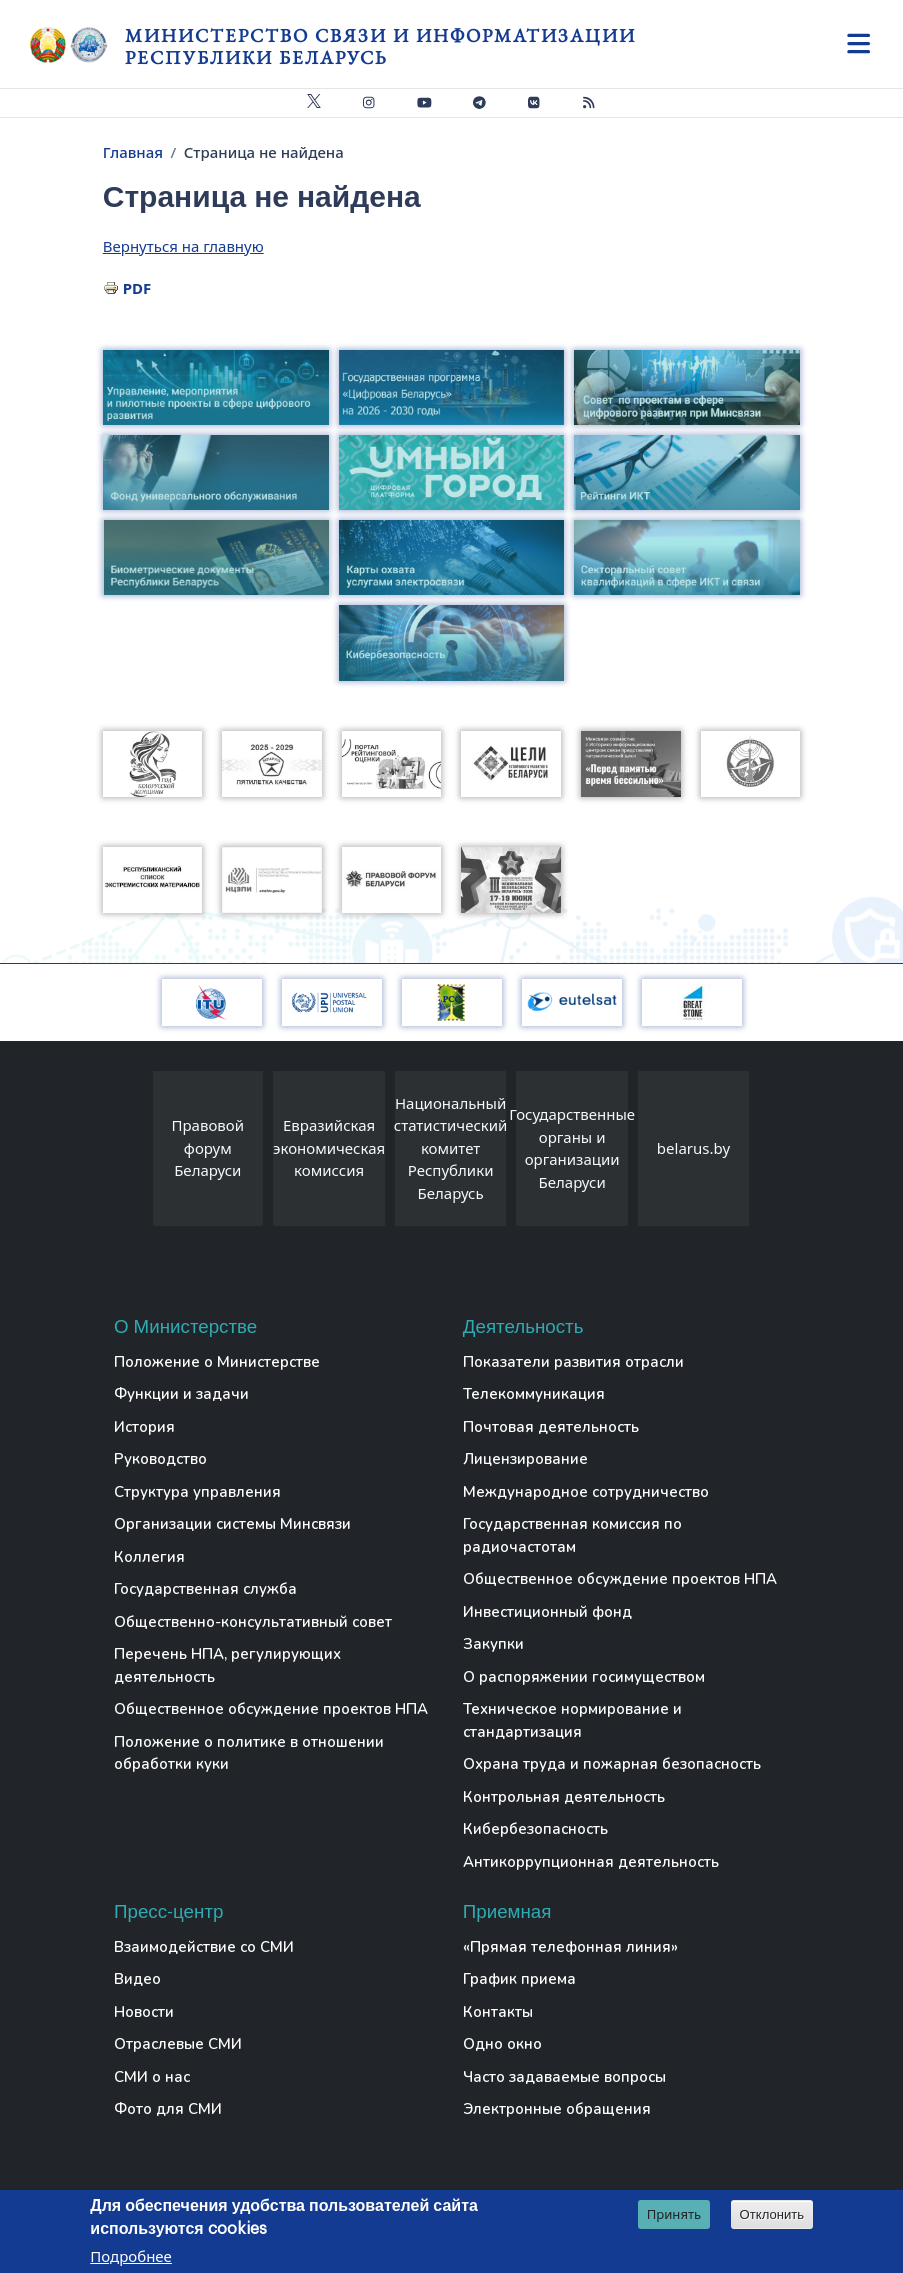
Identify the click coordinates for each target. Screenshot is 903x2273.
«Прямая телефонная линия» (570, 1947)
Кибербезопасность (535, 1829)
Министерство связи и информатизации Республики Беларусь (380, 46)
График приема (519, 1979)
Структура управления (197, 1492)
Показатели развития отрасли (573, 1362)
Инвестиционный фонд (547, 1612)
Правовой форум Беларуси (208, 1147)
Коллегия (149, 1557)
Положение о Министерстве (217, 1362)
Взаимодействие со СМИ (204, 1947)
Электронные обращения (557, 2109)
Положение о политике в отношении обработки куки (249, 1753)
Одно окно (502, 2044)
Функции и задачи (181, 1394)
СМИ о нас (152, 2077)
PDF (137, 288)
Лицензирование (525, 1459)
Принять (674, 2215)
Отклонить (772, 2215)
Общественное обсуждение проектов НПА (271, 1709)
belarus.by (693, 1148)
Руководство (160, 1459)
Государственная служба (205, 1589)
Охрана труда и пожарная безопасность (612, 1764)
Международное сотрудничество (586, 1492)
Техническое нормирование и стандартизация (572, 1720)
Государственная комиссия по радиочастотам (572, 1535)
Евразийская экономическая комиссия (329, 1147)
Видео (137, 1979)
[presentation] (133, 1153)
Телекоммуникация (534, 1394)
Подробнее (131, 2257)
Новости (144, 2012)
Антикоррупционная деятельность (591, 1862)
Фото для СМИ (168, 2109)
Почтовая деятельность (551, 1427)
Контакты (498, 2012)
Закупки (493, 1644)
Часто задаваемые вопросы (564, 2077)
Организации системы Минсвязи (232, 1524)
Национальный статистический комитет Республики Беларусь (451, 1148)
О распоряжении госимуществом (584, 1677)
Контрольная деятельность (564, 1797)
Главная (133, 152)
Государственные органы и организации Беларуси (572, 1148)
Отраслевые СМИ (178, 2044)
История (144, 1427)
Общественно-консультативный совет (253, 1622)
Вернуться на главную (183, 246)
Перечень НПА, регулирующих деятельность (227, 1665)
